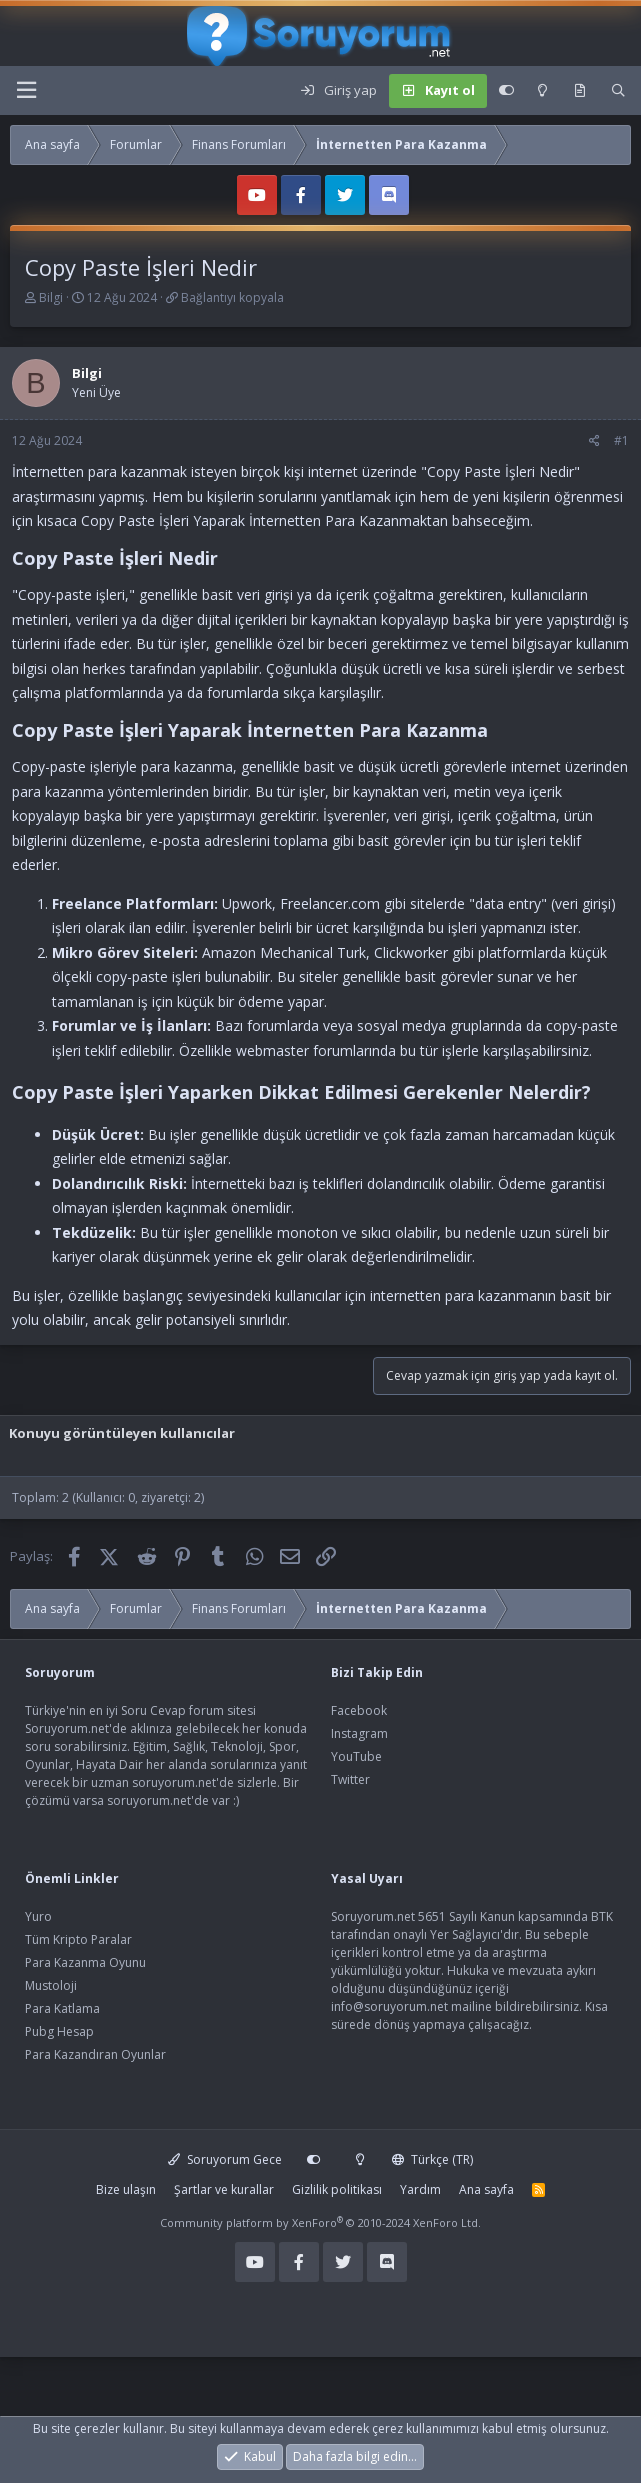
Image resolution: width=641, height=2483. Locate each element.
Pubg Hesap (59, 2031)
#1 (621, 440)
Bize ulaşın (126, 2189)
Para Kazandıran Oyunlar (95, 2054)
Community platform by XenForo (320, 2222)
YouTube (356, 1756)
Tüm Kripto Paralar (78, 1939)
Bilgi (51, 297)
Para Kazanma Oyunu (85, 1962)
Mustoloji (51, 1985)
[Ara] (618, 91)
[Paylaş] (594, 441)
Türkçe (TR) (432, 2159)
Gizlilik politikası (337, 2189)
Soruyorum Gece (225, 2159)
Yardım (420, 2189)
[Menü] (26, 90)
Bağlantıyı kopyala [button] (232, 297)
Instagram (359, 1733)
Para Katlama (62, 2008)
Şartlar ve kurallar (224, 2189)
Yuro (38, 1916)
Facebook (359, 1710)
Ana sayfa (486, 2189)
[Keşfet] (579, 91)
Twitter (350, 1779)
